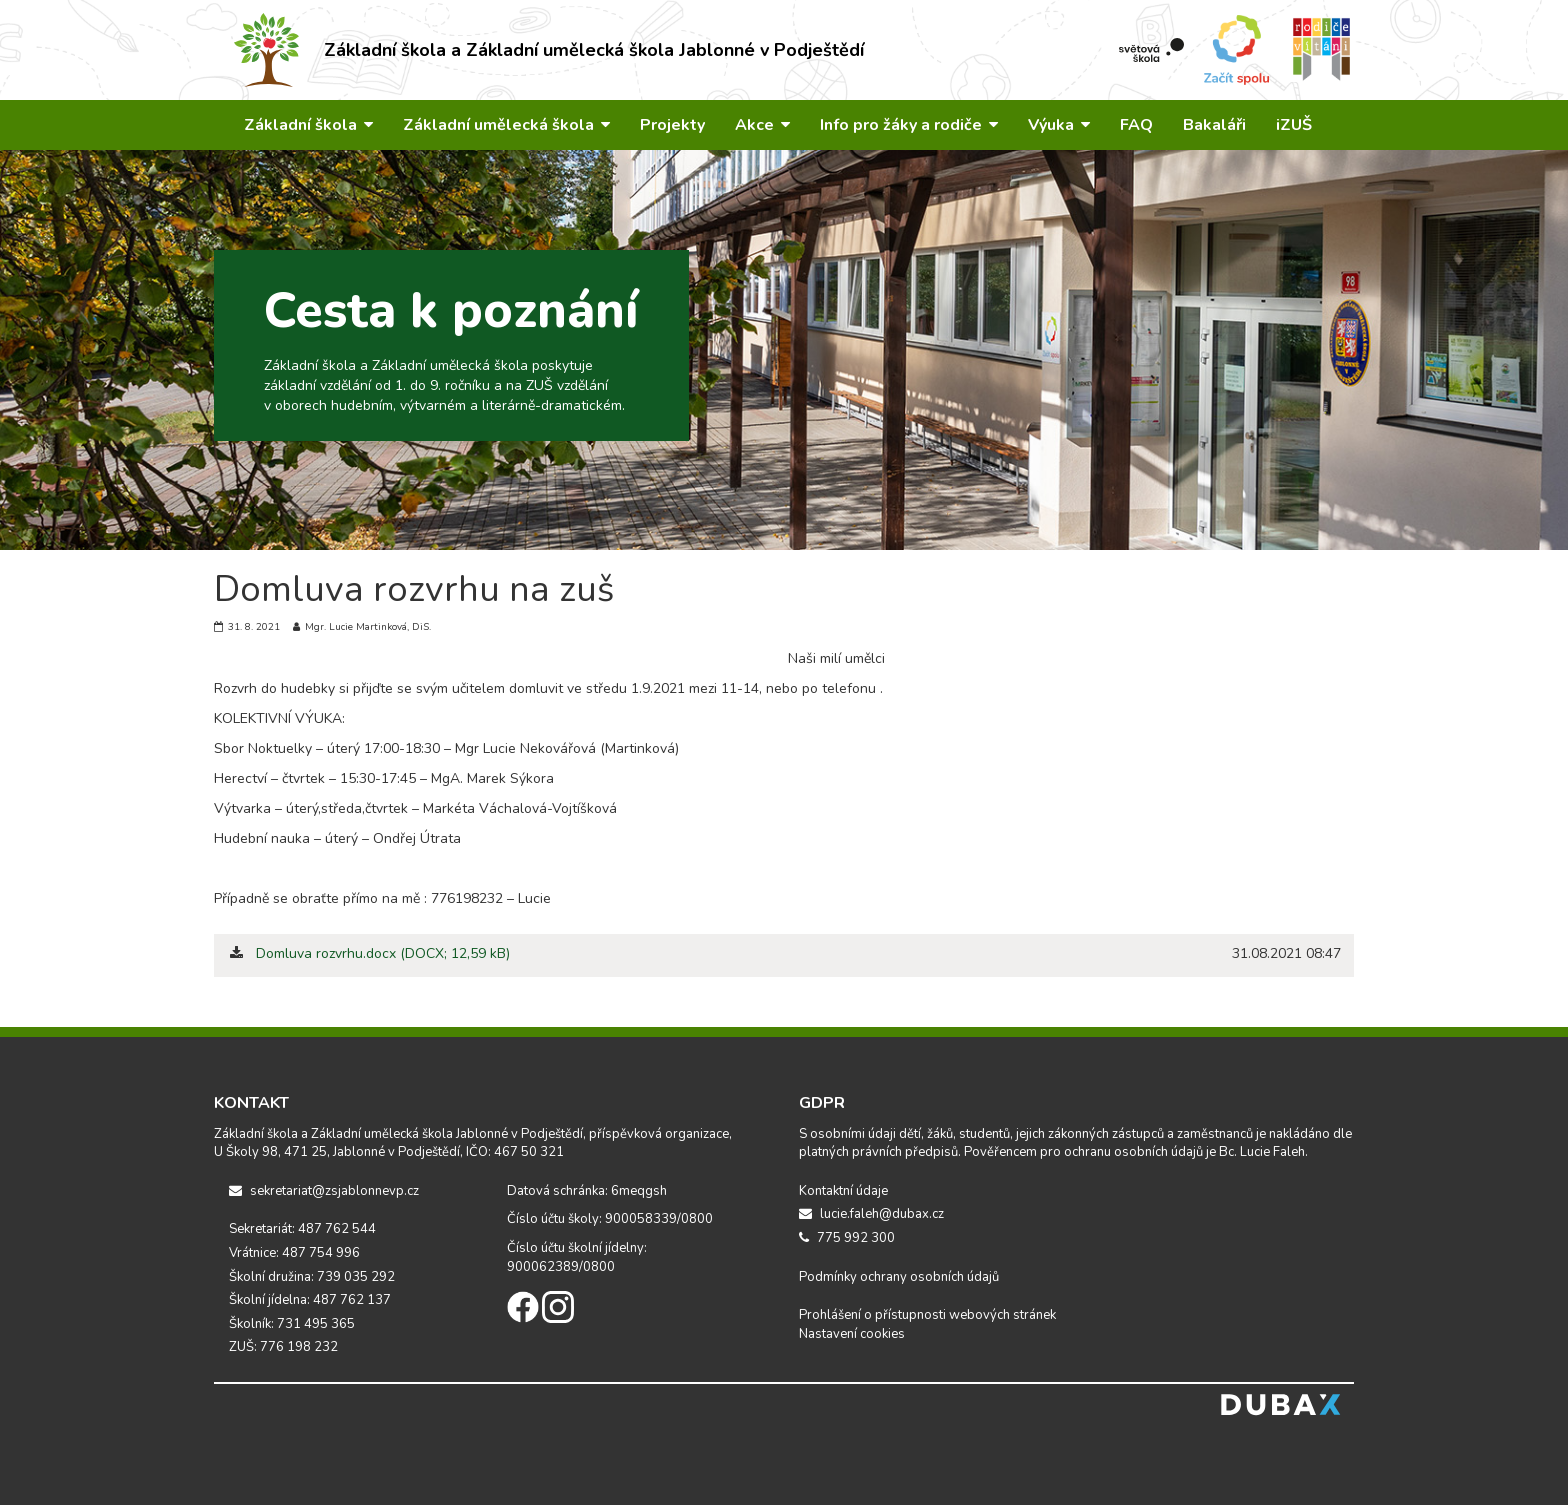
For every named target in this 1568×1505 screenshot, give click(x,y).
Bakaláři (1214, 125)
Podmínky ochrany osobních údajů (899, 1277)
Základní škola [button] (308, 125)
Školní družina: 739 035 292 (312, 1277)
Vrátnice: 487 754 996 (294, 1253)
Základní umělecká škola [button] (506, 125)
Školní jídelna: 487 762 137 (310, 1300)
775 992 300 (847, 1238)
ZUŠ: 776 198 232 (283, 1347)
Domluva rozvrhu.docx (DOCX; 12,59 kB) (383, 953)
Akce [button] (762, 125)
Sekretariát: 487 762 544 (302, 1229)
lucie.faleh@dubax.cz (871, 1214)
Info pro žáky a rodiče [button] (909, 125)
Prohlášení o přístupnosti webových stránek (927, 1315)
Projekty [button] (672, 125)
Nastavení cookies (852, 1334)
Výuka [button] (1059, 125)
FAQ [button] (1136, 125)
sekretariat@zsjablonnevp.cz (324, 1191)
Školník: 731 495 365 (292, 1324)
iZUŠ (1294, 125)
